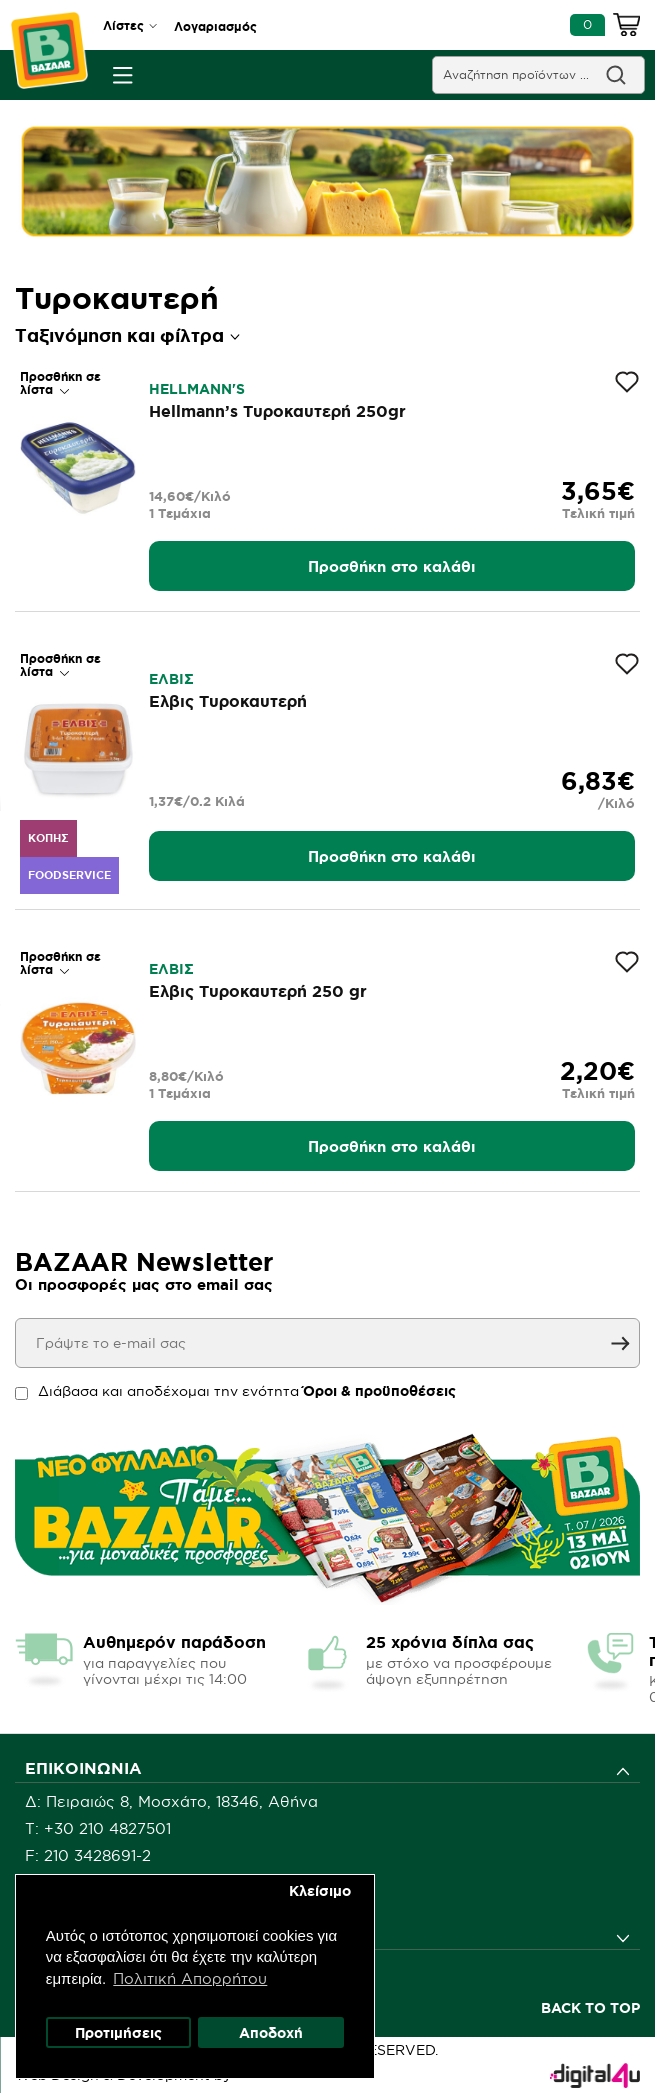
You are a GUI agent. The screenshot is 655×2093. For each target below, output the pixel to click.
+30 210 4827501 (107, 1828)
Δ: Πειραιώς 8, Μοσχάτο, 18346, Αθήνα (171, 1801)
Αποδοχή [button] (271, 2032)
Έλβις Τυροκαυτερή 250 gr (258, 991)
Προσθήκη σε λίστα (60, 383)
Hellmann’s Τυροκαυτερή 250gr (277, 411)
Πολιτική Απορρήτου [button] (191, 1977)
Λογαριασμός (215, 26)
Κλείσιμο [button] (320, 1890)
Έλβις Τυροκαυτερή (228, 701)
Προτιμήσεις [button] (118, 2032)
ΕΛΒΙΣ (171, 679)
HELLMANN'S (197, 389)
